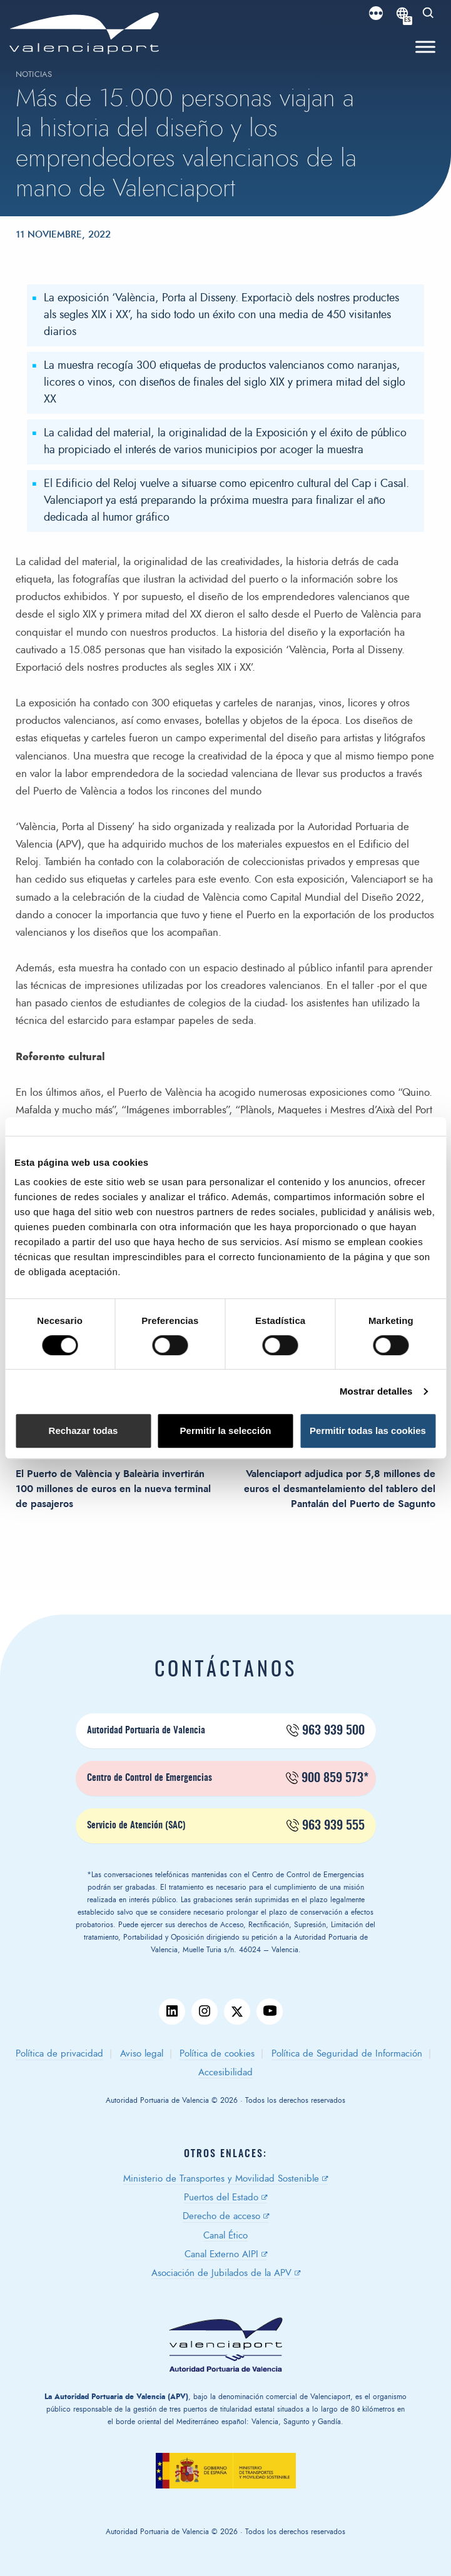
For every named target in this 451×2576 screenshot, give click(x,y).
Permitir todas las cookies (368, 1430)
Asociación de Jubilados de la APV (221, 2273)
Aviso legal (141, 2053)
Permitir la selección (225, 1430)
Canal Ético (225, 2235)
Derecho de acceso (221, 2216)
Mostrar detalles (376, 1391)
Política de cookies (217, 2053)
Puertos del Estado (221, 2197)
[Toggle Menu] (425, 47)
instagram (204, 2011)
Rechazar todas (83, 1430)
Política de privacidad (59, 2053)
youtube (269, 2011)
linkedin (172, 2011)
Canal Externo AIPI (221, 2254)
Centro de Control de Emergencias (227, 1778)
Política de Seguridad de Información (346, 2053)
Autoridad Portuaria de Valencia (226, 1731)
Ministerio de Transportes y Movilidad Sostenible (221, 2178)
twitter (237, 2011)
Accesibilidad (225, 2072)
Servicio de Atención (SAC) (226, 1826)
